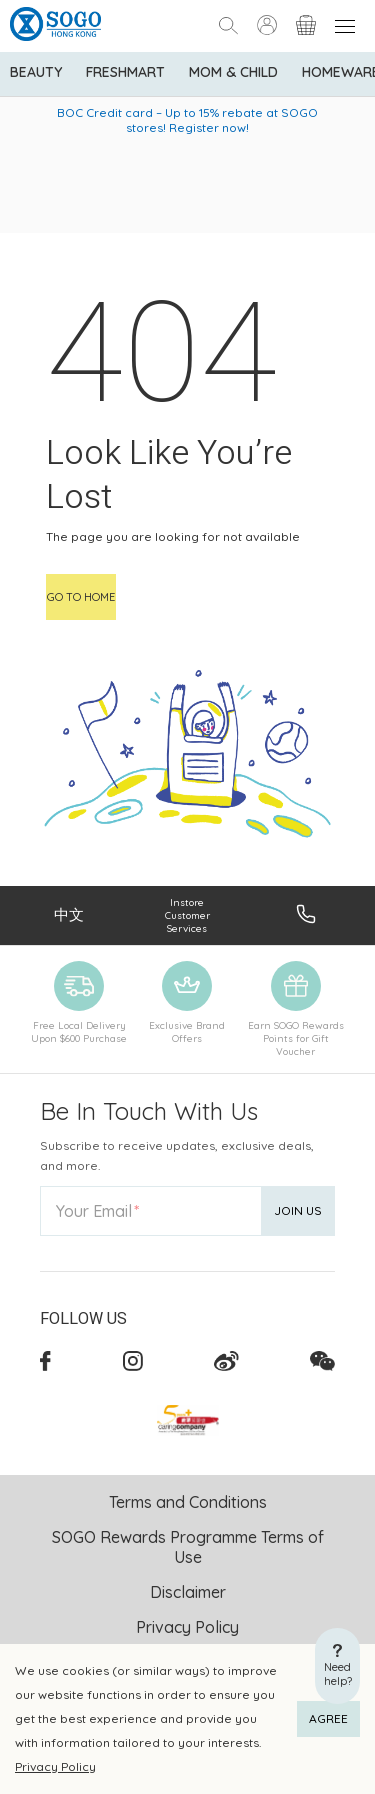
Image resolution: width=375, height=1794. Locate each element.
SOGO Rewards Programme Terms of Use (188, 1547)
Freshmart (125, 72)
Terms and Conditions (188, 1502)
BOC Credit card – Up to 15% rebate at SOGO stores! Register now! (187, 120)
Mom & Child (233, 72)
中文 (69, 914)
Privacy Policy (55, 1766)
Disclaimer (188, 1592)
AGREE (328, 1718)
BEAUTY (36, 72)
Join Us (298, 1210)
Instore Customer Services (187, 915)
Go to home (81, 597)
